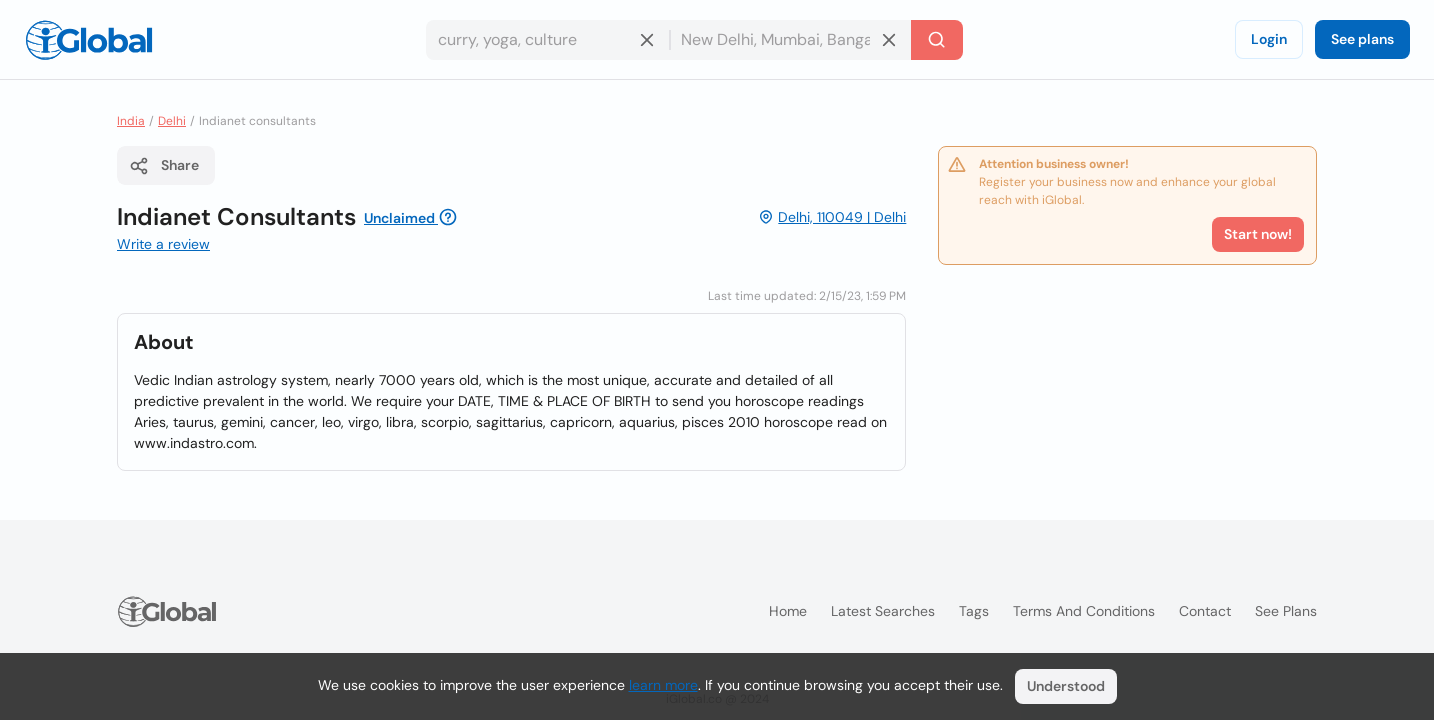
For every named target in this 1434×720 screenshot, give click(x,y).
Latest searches (883, 611)
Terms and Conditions (1084, 611)
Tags (974, 611)
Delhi (172, 121)
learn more (663, 685)
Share (164, 166)
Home (788, 611)
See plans (1362, 39)
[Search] (937, 40)
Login (1269, 39)
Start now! (1258, 234)
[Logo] (89, 40)
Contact (1205, 611)
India (131, 121)
